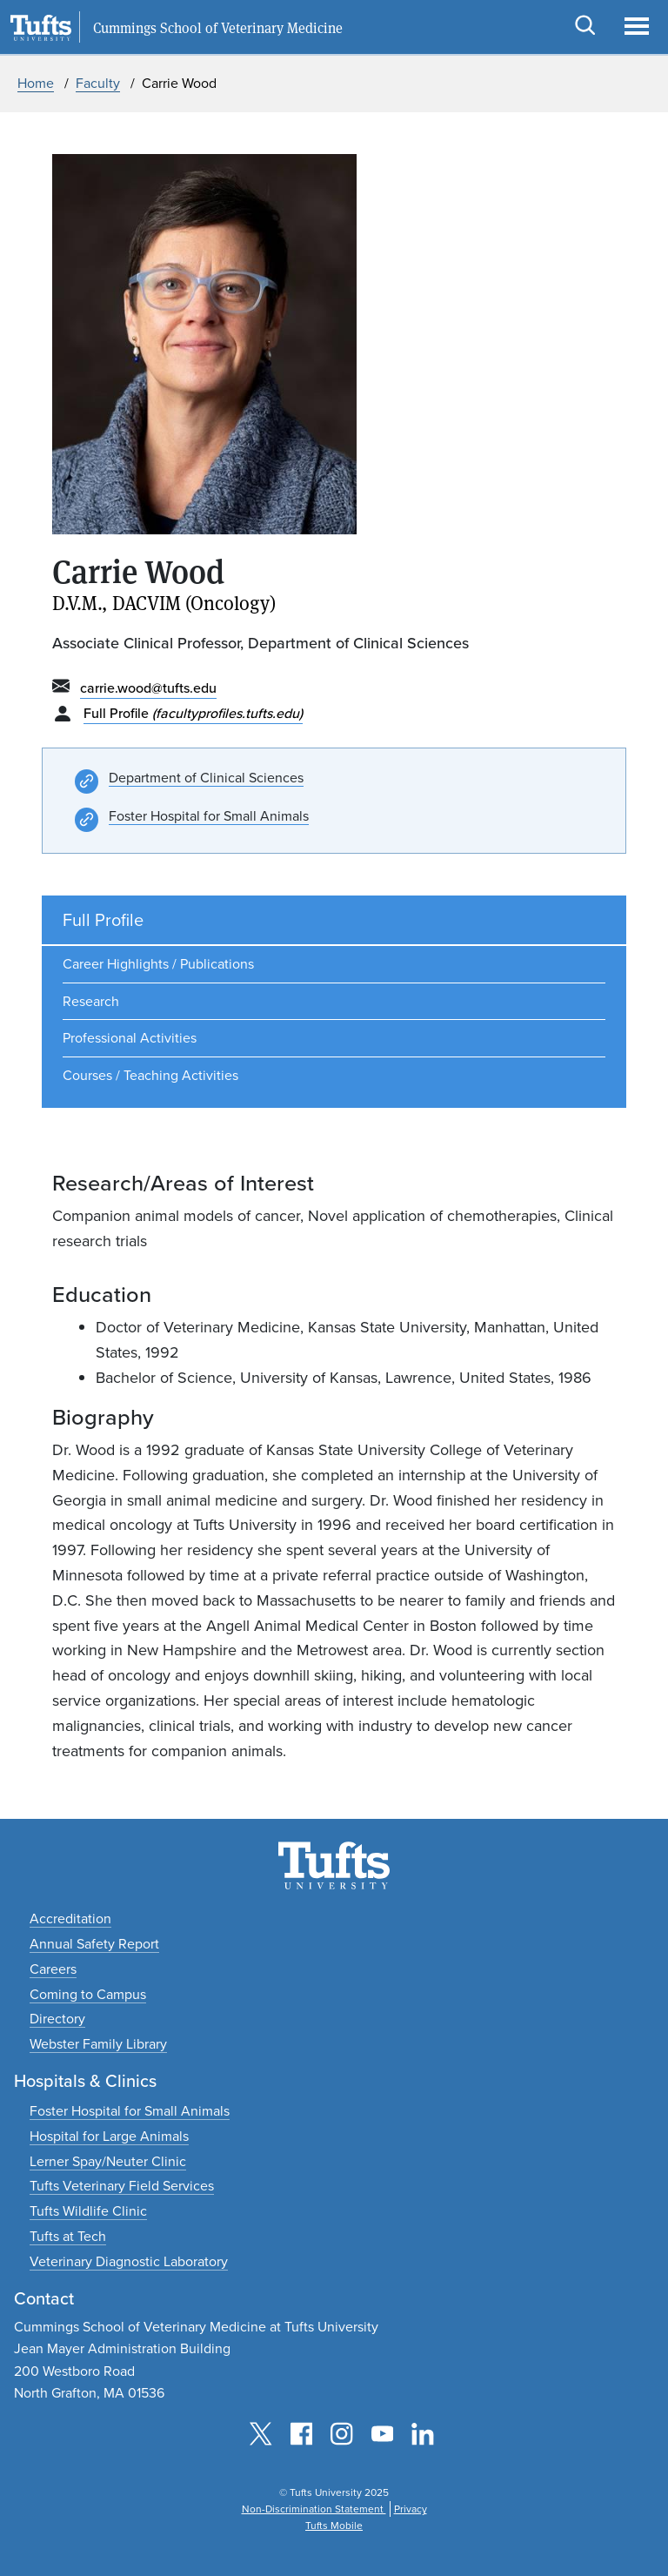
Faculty (98, 83)
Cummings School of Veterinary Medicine (218, 28)
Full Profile (193, 713)
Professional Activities (130, 1038)
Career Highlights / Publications (158, 964)
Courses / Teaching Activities (150, 1075)
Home (35, 83)
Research (91, 1001)
